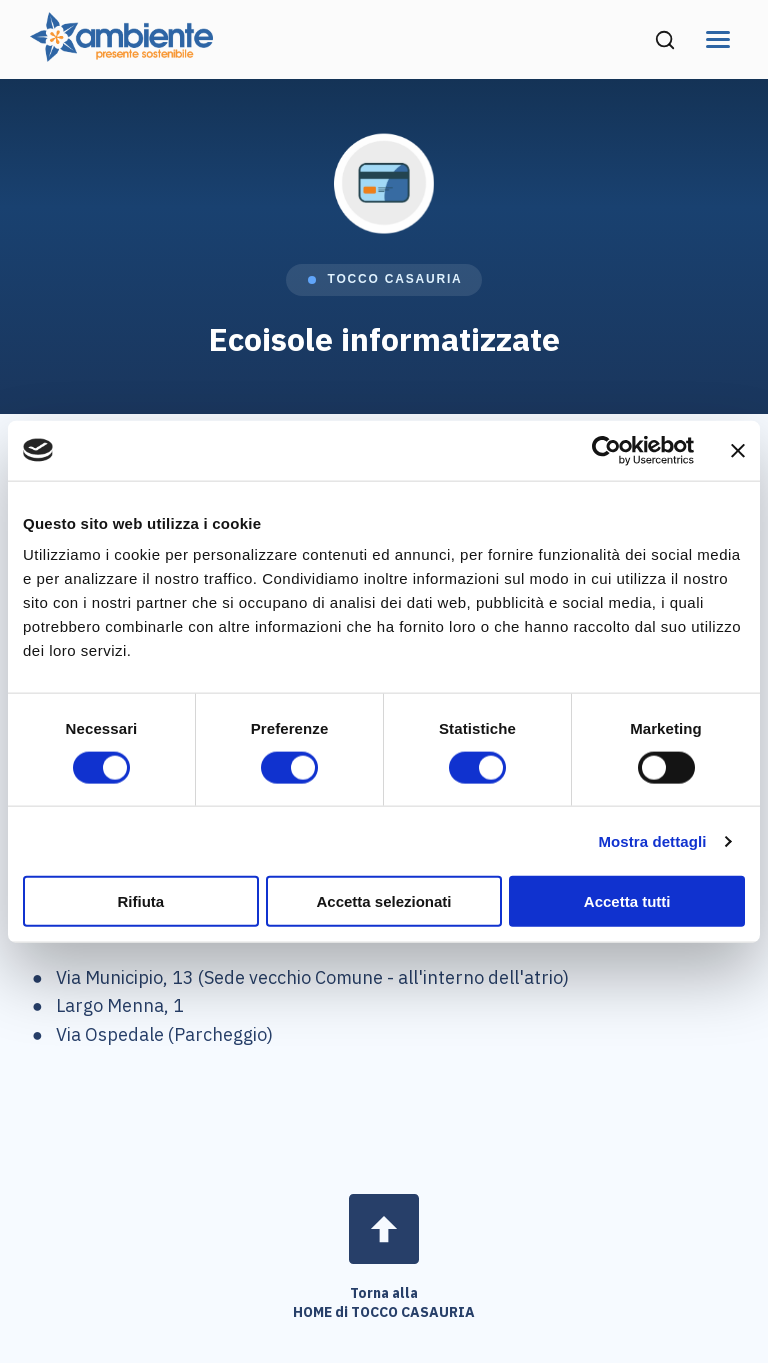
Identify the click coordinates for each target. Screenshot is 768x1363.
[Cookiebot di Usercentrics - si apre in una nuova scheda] (606, 450)
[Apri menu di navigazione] (718, 39)
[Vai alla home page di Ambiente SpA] (121, 55)
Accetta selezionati (383, 901)
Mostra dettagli (652, 840)
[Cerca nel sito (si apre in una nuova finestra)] (665, 40)
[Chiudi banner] (738, 450)
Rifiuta (140, 901)
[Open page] (384, 1229)
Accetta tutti (627, 901)
